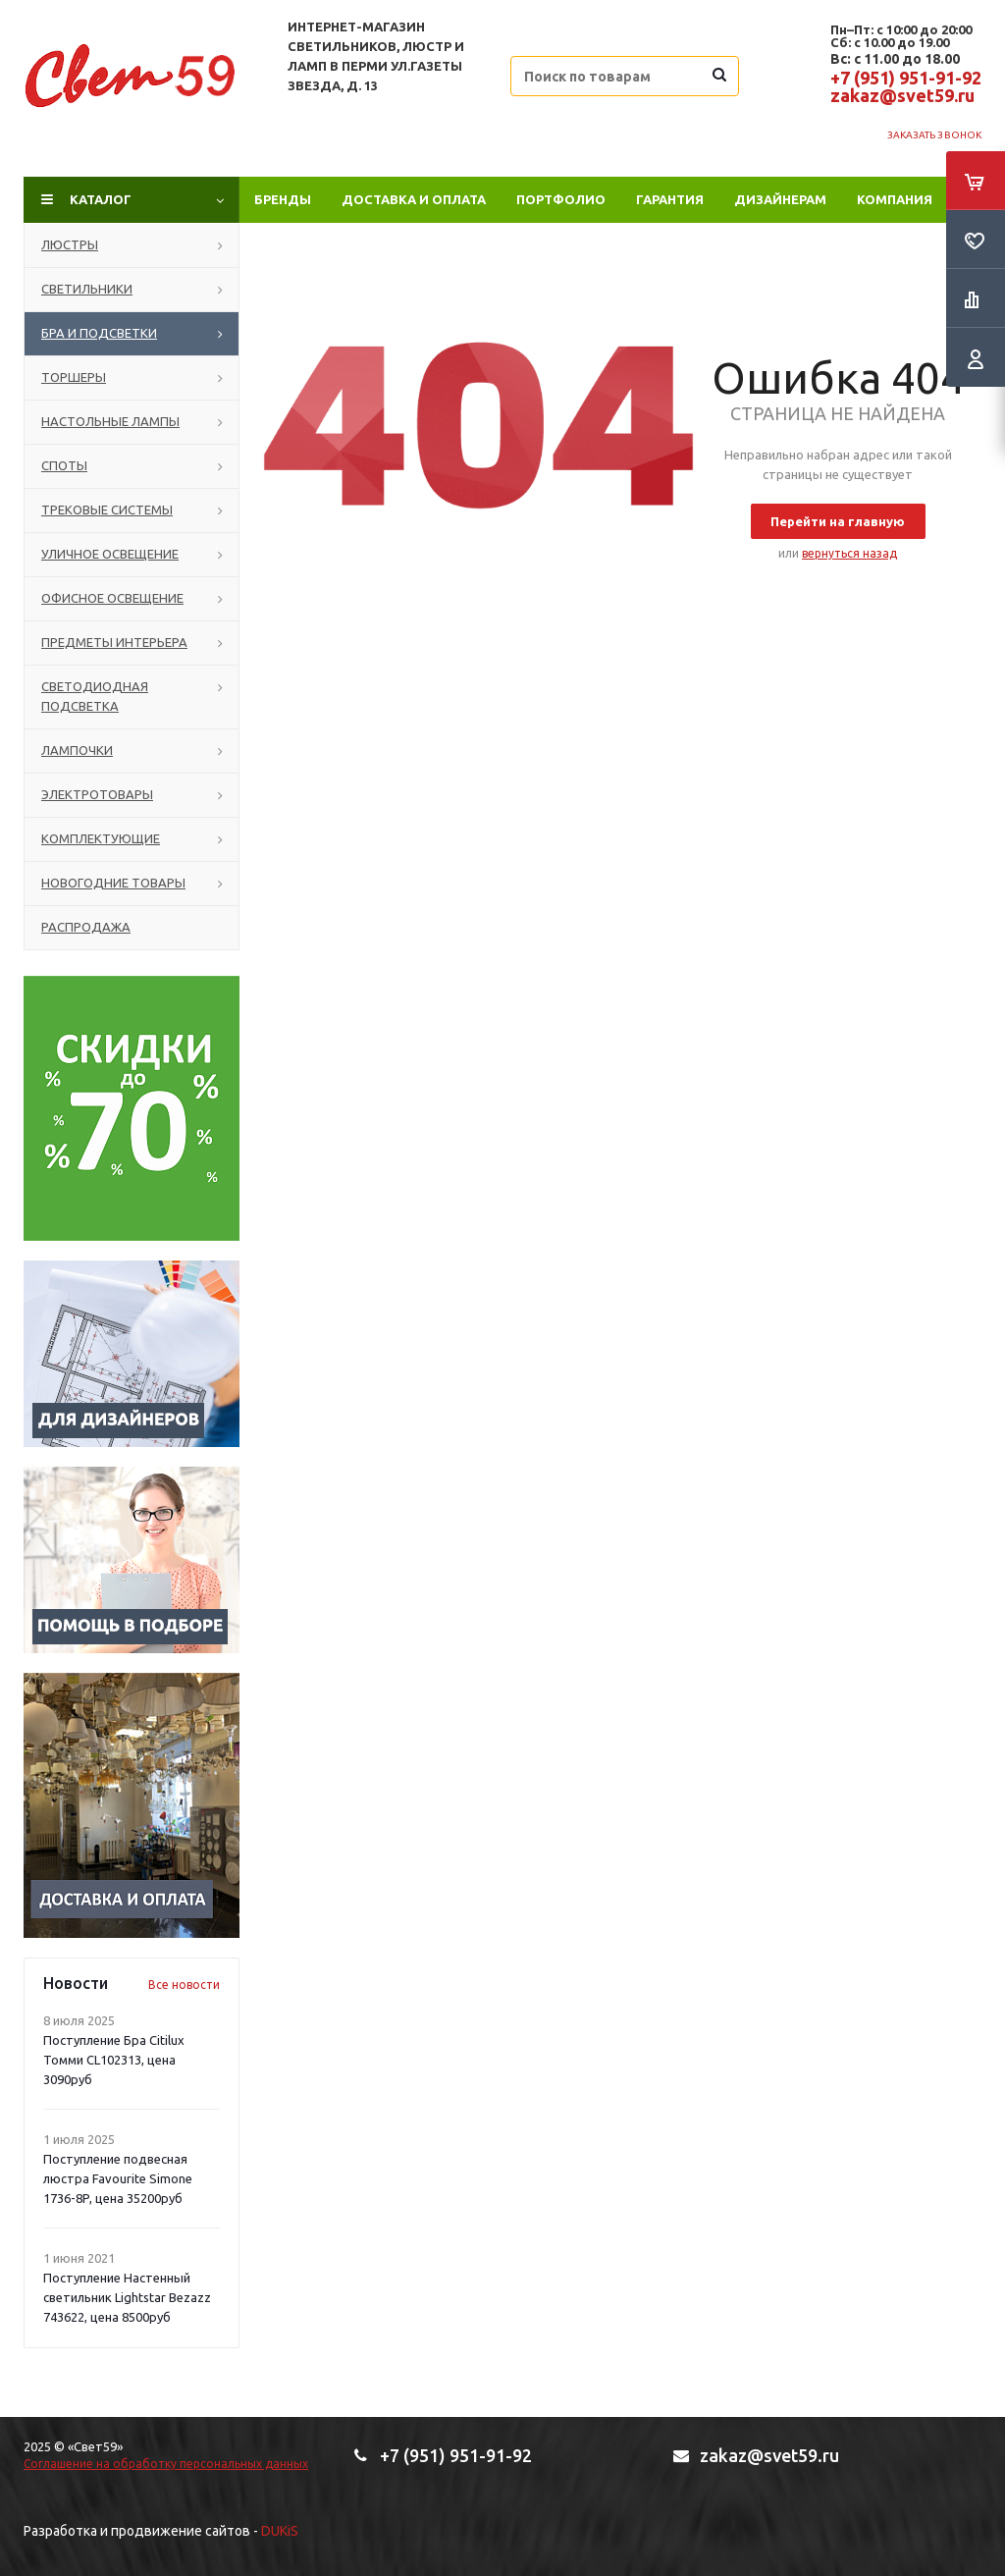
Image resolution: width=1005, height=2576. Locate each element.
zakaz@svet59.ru (902, 95)
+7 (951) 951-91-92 (905, 77)
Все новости (184, 1984)
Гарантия (670, 199)
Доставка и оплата (414, 199)
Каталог (101, 199)
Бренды (282, 199)
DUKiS (279, 2531)
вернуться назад (849, 553)
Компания (894, 199)
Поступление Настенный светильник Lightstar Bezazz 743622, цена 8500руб (127, 2297)
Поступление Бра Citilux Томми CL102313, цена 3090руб (114, 2059)
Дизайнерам (780, 199)
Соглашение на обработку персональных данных (166, 2463)
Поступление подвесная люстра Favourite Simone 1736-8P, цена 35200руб (117, 2178)
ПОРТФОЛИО (561, 199)
